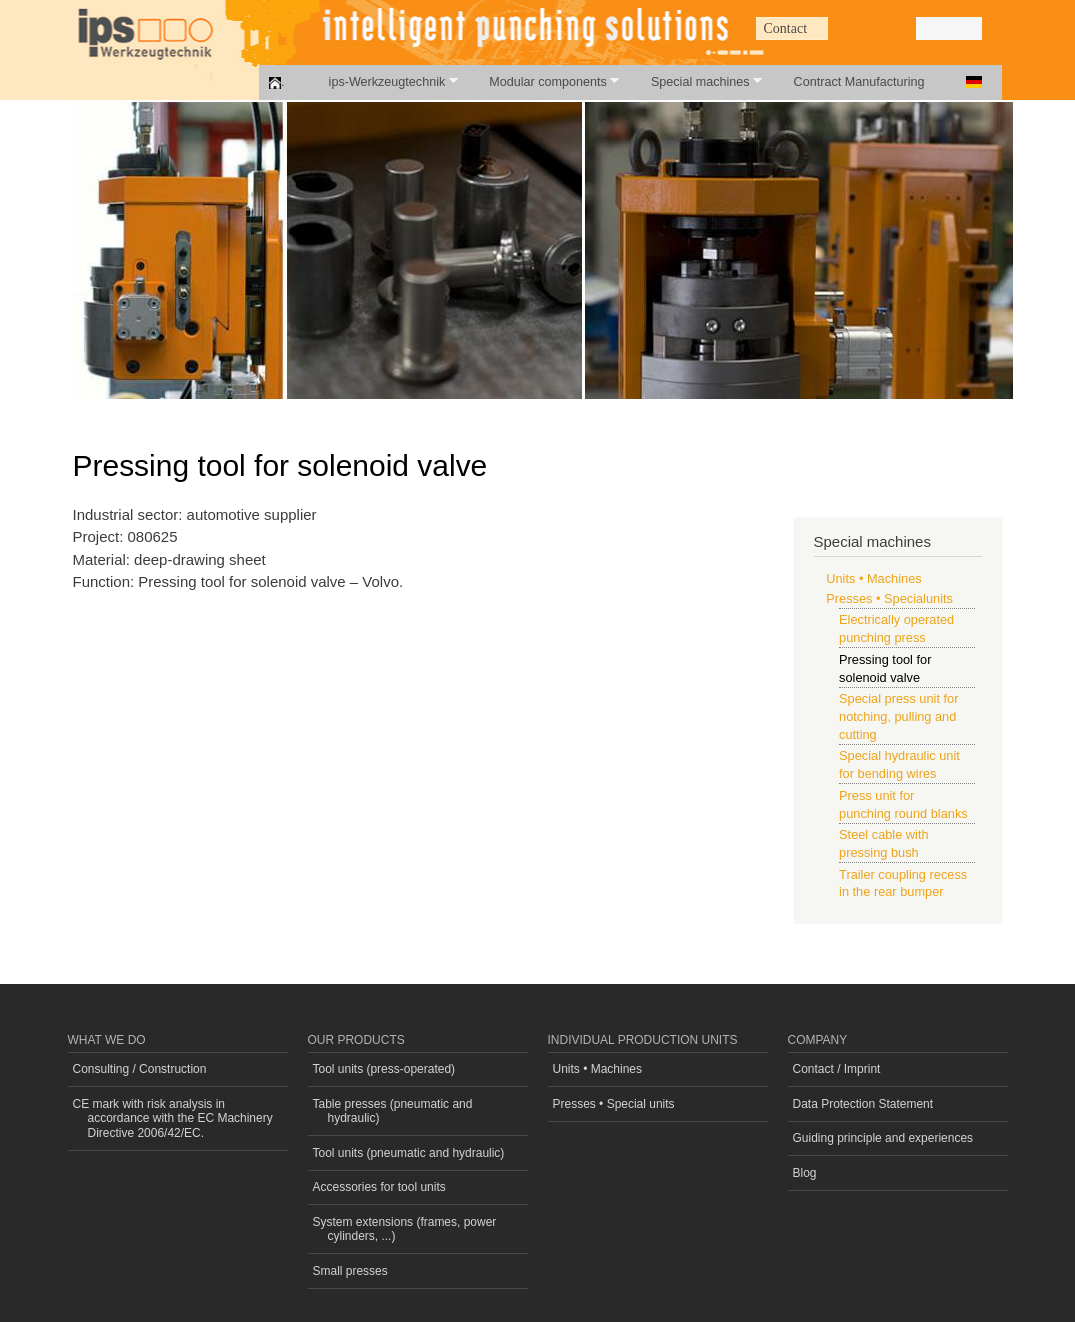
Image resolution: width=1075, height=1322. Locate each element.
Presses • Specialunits (889, 598)
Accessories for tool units (379, 1187)
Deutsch (974, 82)
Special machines (695, 81)
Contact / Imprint (837, 1069)
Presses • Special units (614, 1104)
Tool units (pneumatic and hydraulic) (409, 1153)
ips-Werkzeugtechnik (382, 81)
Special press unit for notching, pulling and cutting (898, 716)
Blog (805, 1173)
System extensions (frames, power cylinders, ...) (405, 1229)
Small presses (350, 1271)
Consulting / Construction (140, 1069)
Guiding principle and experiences (883, 1138)
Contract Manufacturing (859, 82)
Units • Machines (873, 578)
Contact (786, 28)
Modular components (543, 81)
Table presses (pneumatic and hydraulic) (393, 1111)
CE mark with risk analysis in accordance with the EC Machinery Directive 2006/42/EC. (173, 1118)
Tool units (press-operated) (384, 1069)
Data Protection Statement (863, 1104)
